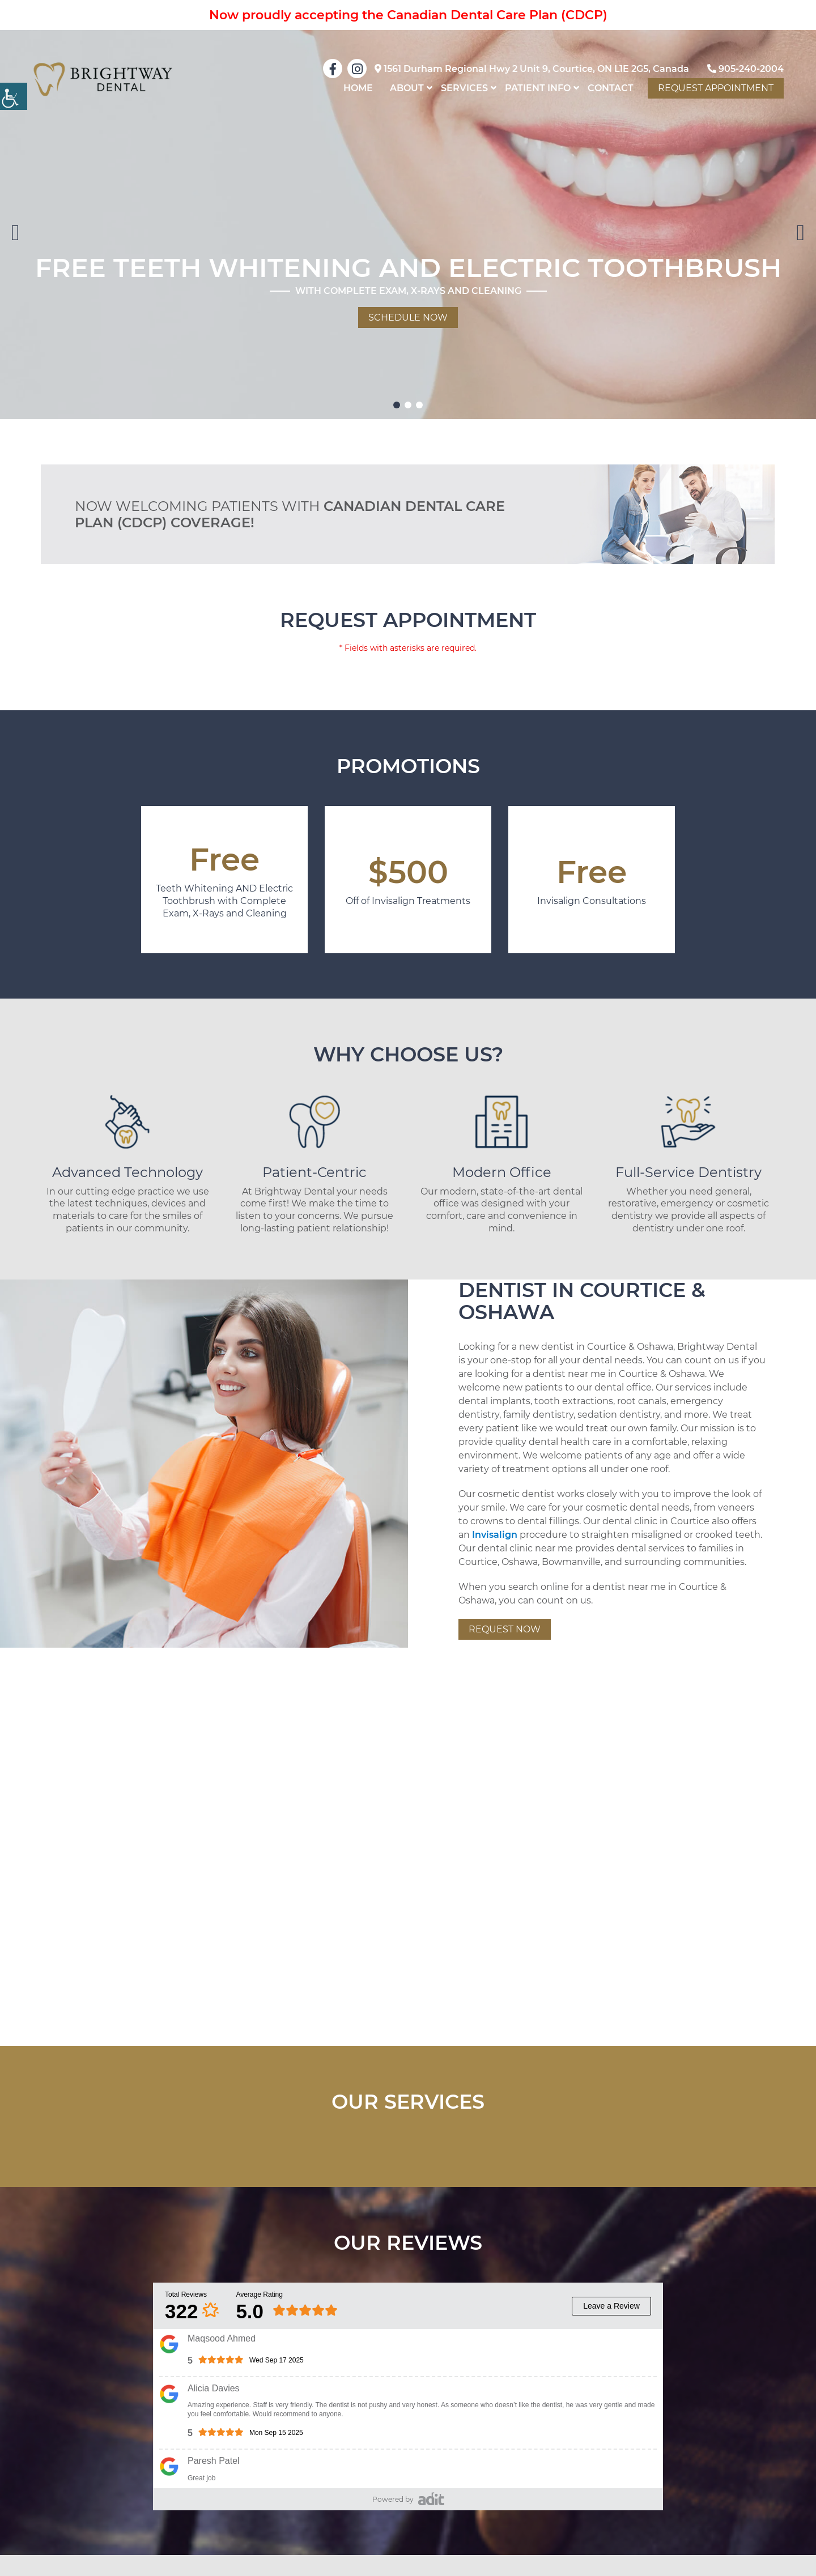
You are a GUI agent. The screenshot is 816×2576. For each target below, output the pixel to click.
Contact (611, 88)
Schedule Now (408, 317)
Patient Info (538, 88)
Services (464, 88)
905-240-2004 (745, 68)
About (407, 88)
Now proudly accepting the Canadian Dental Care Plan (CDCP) (408, 15)
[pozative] (431, 2498)
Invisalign (494, 1534)
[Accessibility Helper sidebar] (13, 96)
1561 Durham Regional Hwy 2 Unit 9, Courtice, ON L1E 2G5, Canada (532, 68)
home (358, 88)
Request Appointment (716, 88)
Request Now (505, 1629)
